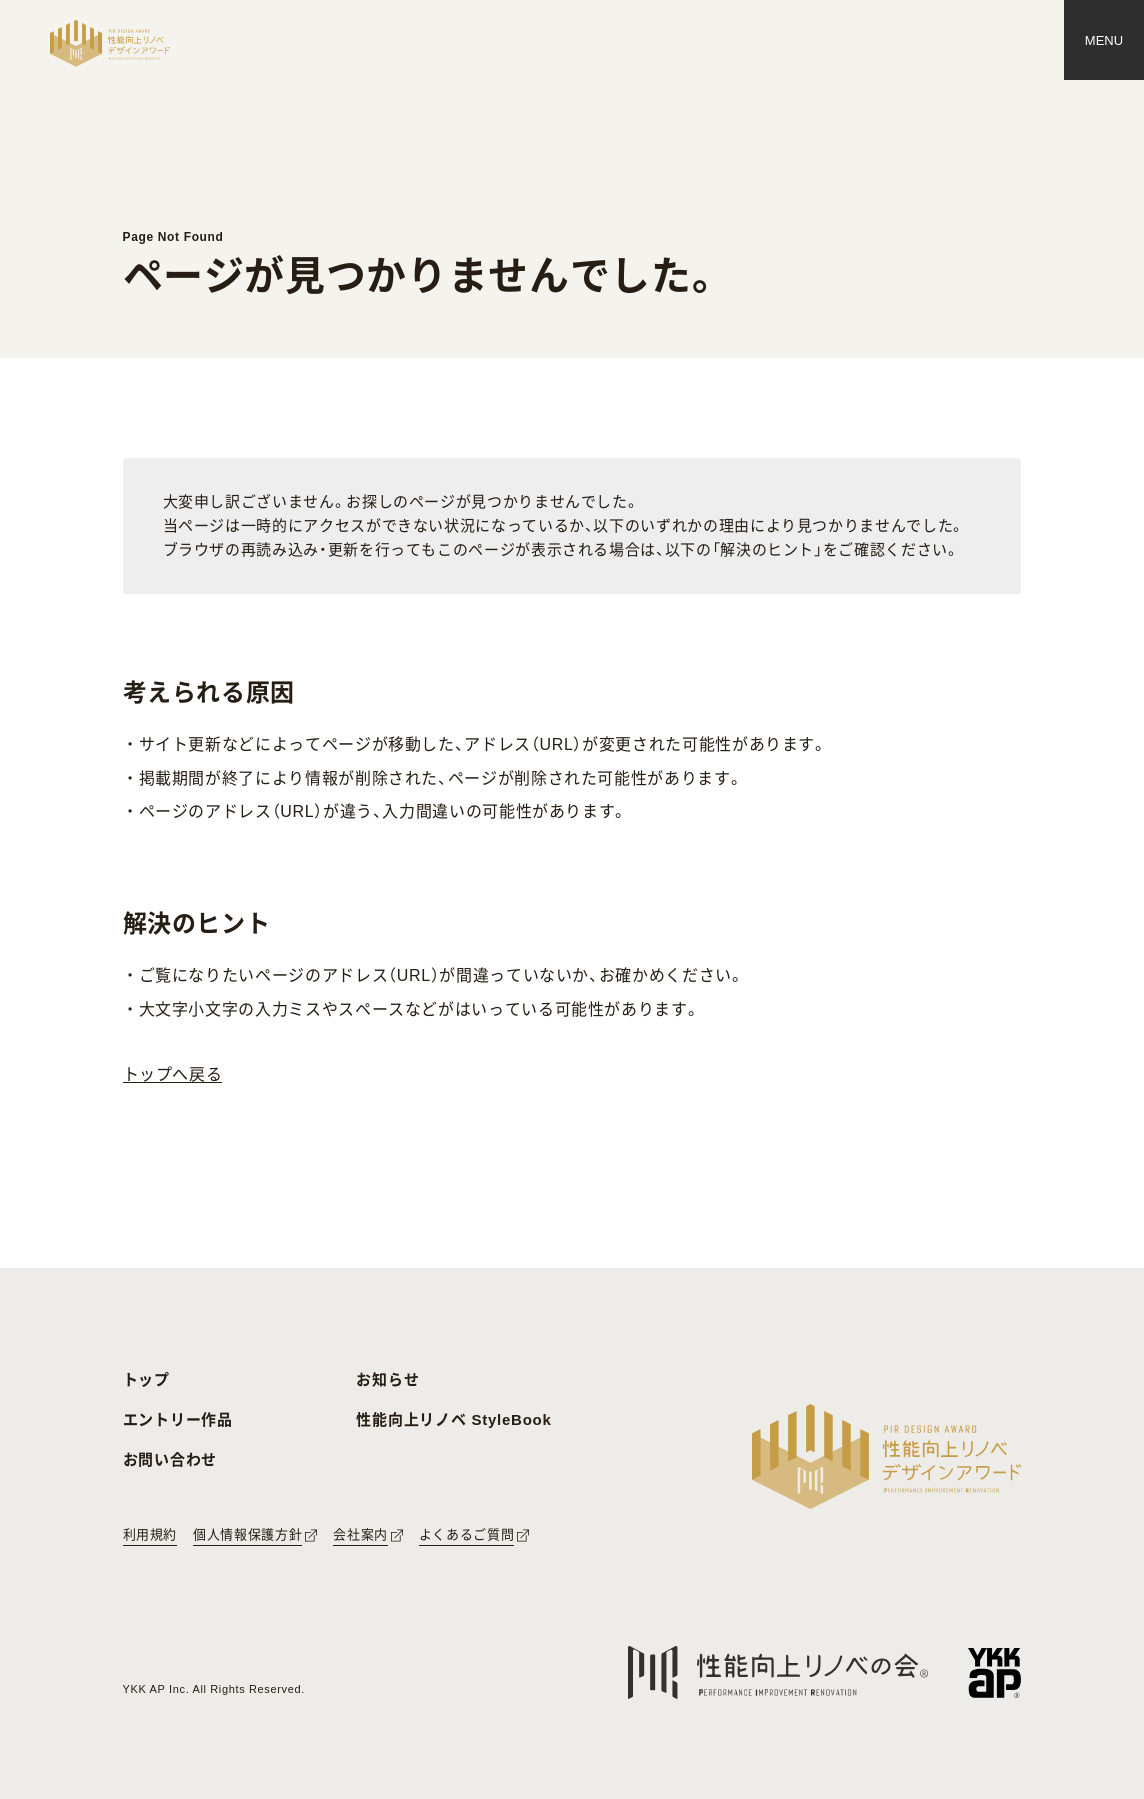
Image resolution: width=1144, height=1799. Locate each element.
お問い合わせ (170, 1459)
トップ (146, 1379)
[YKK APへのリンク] (994, 1672)
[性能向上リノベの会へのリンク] (778, 1672)
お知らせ (387, 1379)
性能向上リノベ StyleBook (453, 1419)
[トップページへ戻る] (110, 43)
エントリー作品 (178, 1419)
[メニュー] (1104, 40)
